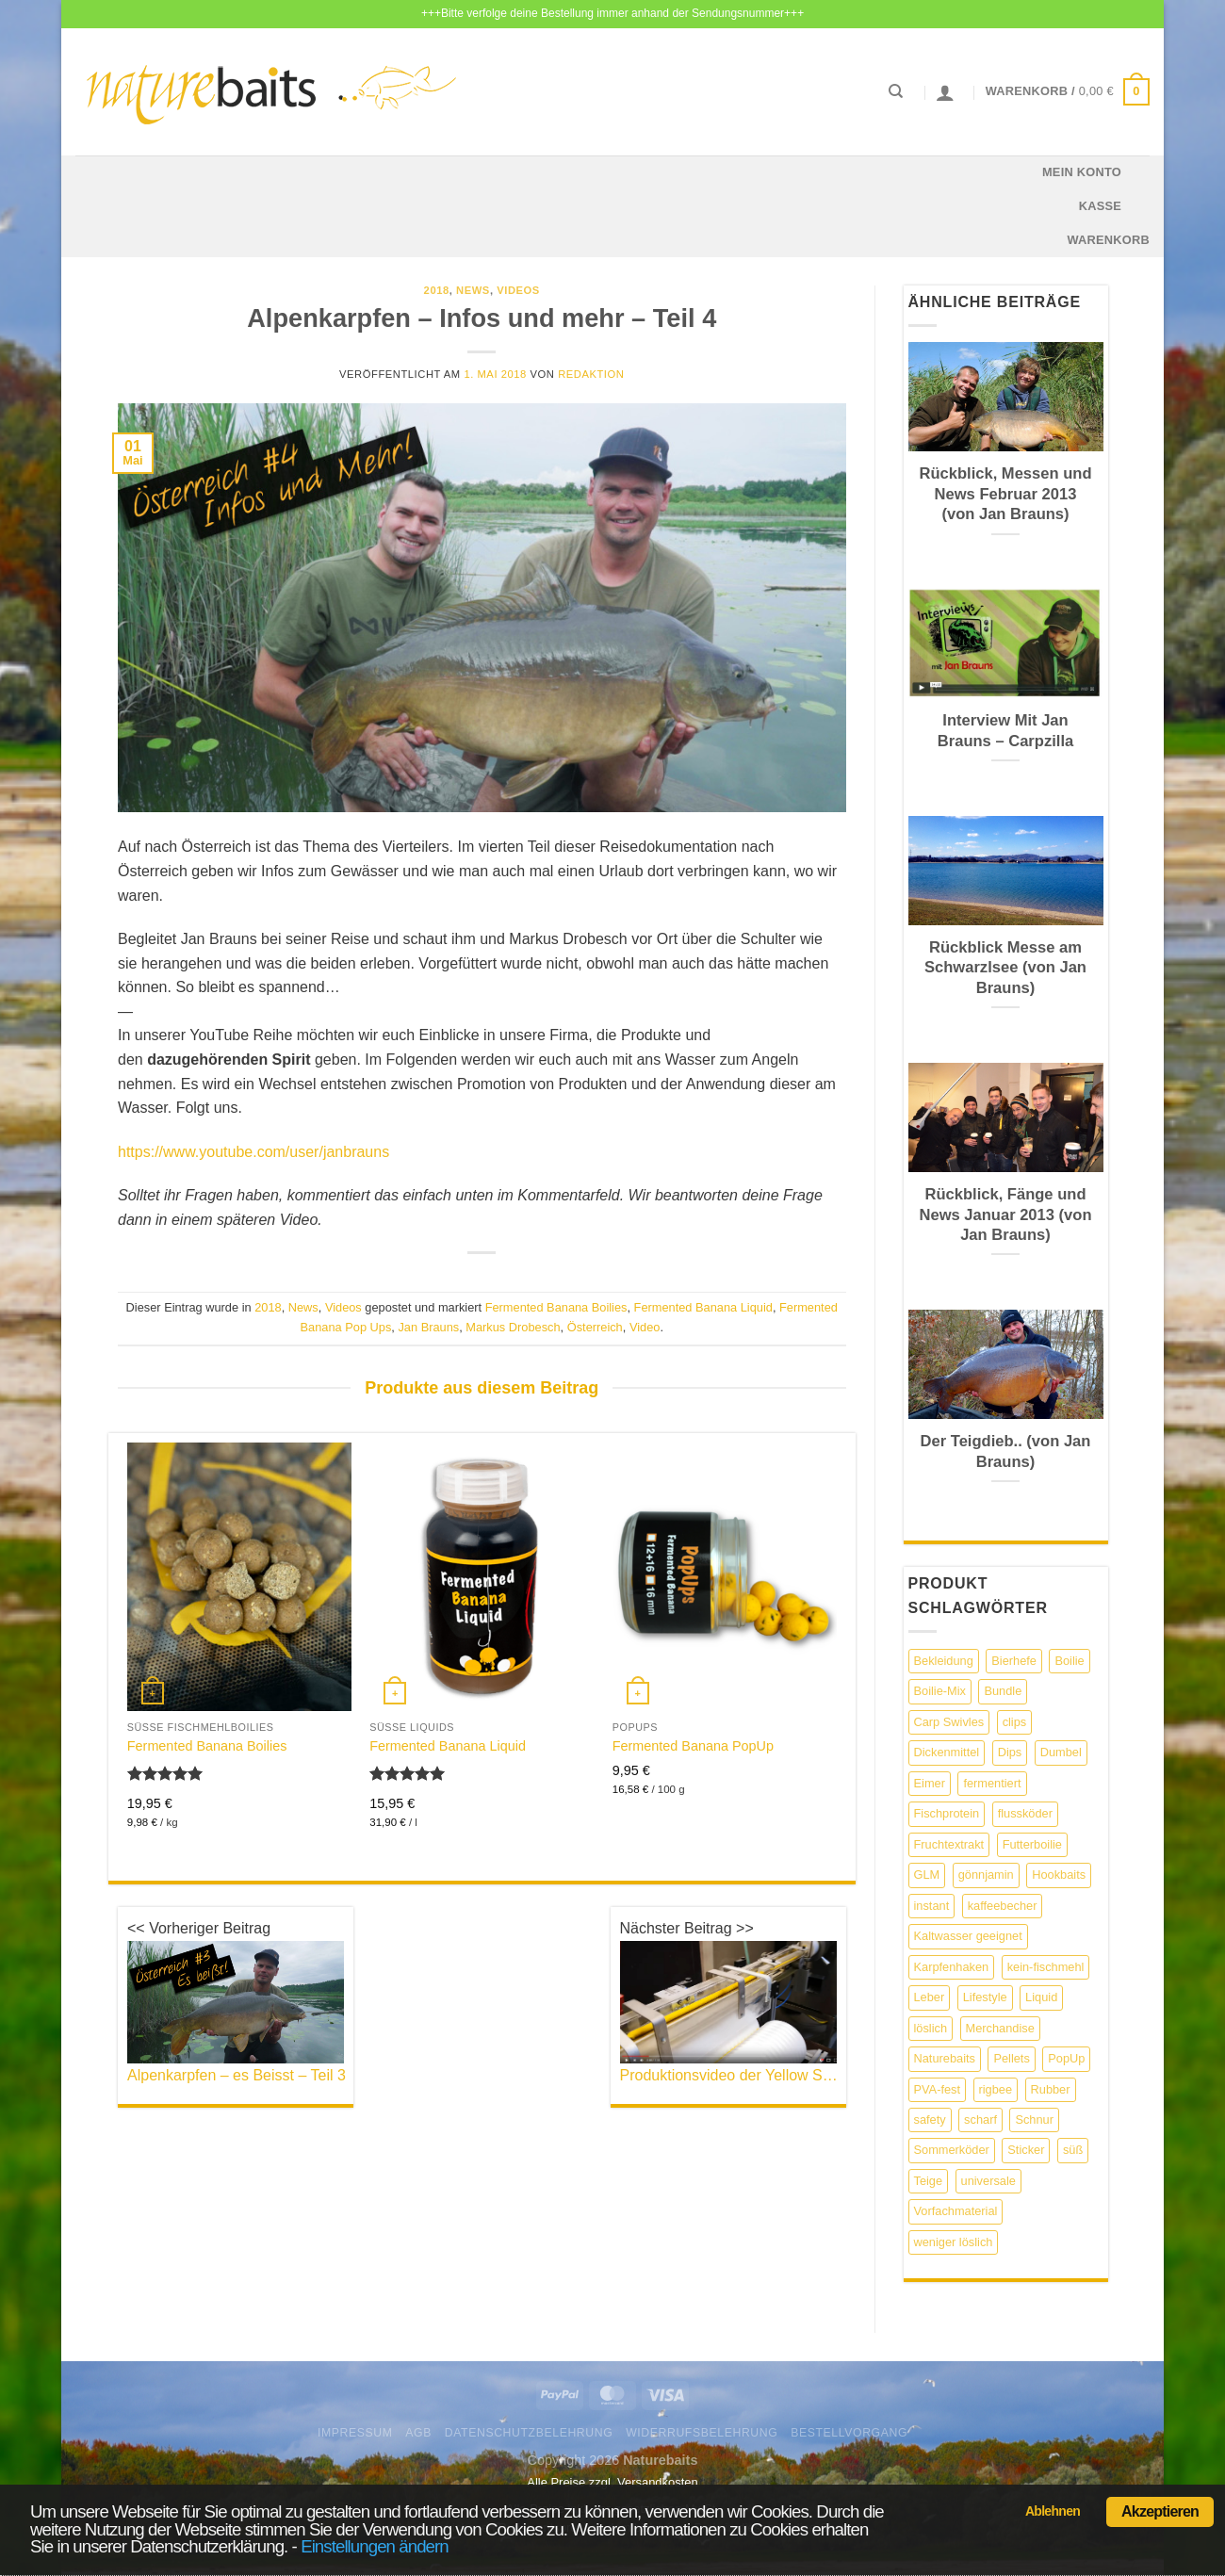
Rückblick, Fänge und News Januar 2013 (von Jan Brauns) (1005, 1214)
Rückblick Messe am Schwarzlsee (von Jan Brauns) (1005, 967)
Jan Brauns (428, 1327)
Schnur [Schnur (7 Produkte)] (1034, 2119)
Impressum (355, 2432)
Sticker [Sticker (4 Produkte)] (1025, 2150)
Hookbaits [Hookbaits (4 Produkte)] (1059, 1874)
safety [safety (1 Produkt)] (930, 2119)
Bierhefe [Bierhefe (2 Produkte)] (1014, 1661)
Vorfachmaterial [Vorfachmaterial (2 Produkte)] (956, 2211)
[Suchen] (896, 91)
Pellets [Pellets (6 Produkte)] (1011, 2058)
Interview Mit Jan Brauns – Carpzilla (1005, 730)
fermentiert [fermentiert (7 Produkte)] (992, 1783)
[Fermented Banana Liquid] (481, 1577)
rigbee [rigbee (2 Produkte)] (996, 2089)
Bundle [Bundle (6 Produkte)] (1002, 1691)
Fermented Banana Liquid (703, 1307)
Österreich (595, 1327)
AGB (418, 2432)
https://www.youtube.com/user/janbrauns (253, 1152)
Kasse (1100, 206)
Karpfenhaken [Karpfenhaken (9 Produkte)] (951, 1967)
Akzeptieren (1160, 2511)
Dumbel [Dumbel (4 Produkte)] (1061, 1752)
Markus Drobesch (513, 1327)
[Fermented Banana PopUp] (724, 1577)
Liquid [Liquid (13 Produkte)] (1041, 1997)
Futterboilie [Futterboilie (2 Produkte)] (1032, 1844)
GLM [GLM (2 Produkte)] (927, 1874)
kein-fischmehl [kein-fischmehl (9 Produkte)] (1046, 1967)
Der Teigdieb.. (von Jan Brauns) (1006, 1451)
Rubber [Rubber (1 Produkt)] (1050, 2089)
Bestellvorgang (849, 2432)
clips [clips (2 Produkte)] (1015, 1722)
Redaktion (591, 374)
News (473, 290)
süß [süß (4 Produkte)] (1073, 2150)
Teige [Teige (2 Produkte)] (928, 2181)
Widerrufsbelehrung (701, 2432)
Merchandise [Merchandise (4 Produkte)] (1000, 2028)
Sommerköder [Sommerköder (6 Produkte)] (951, 2150)
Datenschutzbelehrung (529, 2432)
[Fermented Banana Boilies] (239, 1577)
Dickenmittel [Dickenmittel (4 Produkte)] (947, 1752)
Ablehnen (1052, 2511)
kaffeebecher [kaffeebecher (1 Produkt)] (1002, 1906)
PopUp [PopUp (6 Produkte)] (1066, 2058)
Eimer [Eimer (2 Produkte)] (929, 1783)
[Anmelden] (945, 92)
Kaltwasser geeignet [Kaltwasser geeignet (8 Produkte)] (968, 1936)
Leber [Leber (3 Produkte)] (929, 1997)
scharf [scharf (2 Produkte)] (980, 2119)
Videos (518, 290)
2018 (436, 290)
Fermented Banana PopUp (693, 1745)
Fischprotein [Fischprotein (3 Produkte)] (947, 1813)
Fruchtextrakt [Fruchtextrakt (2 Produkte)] (949, 1844)
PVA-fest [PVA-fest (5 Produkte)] (937, 2089)
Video (645, 1327)
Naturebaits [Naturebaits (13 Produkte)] (944, 2058)
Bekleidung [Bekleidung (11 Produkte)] (943, 1661)
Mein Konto (1081, 172)
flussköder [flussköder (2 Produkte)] (1025, 1813)
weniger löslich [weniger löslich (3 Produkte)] (953, 2242)
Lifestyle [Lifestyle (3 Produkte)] (985, 1997)
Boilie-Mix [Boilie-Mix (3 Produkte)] (940, 1691)
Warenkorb (1108, 240)
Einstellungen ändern (375, 2546)
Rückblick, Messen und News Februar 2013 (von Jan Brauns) (1006, 494)
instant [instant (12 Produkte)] (932, 1906)
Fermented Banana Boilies (556, 1307)
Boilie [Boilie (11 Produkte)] (1069, 1661)
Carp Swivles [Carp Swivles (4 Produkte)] (949, 1722)
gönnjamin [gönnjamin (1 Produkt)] (986, 1874)
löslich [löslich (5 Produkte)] (931, 2028)
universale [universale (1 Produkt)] (988, 2181)
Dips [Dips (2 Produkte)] (1010, 1752)
